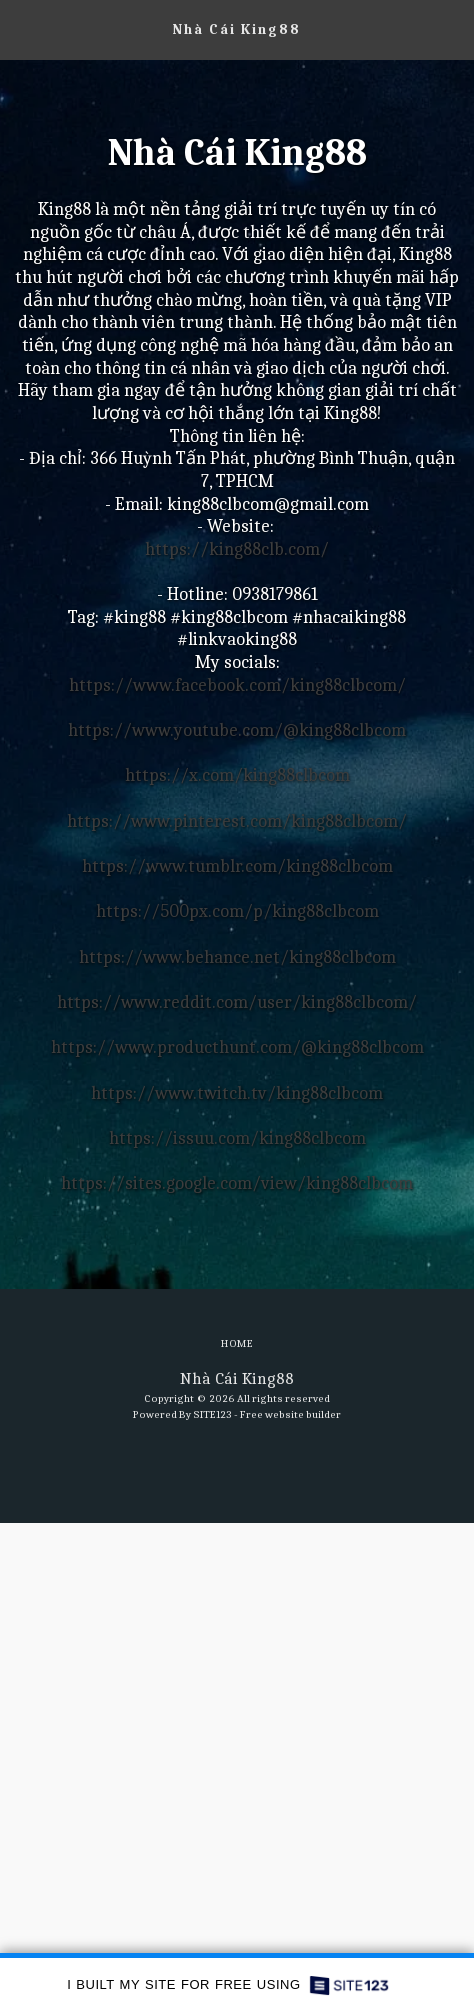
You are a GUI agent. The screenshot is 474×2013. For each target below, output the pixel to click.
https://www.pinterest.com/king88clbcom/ (237, 821)
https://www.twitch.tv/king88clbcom (237, 1093)
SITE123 (212, 1414)
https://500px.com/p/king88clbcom (237, 911)
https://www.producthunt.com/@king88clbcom (237, 1047)
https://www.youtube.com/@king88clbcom (237, 730)
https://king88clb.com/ (237, 549)
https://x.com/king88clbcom (237, 775)
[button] (22, 28)
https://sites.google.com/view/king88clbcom (237, 1183)
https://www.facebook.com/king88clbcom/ (237, 685)
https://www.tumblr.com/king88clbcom (237, 866)
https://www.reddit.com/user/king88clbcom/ (237, 1002)
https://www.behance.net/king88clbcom (237, 957)
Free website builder (290, 1414)
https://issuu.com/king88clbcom (237, 1138)
